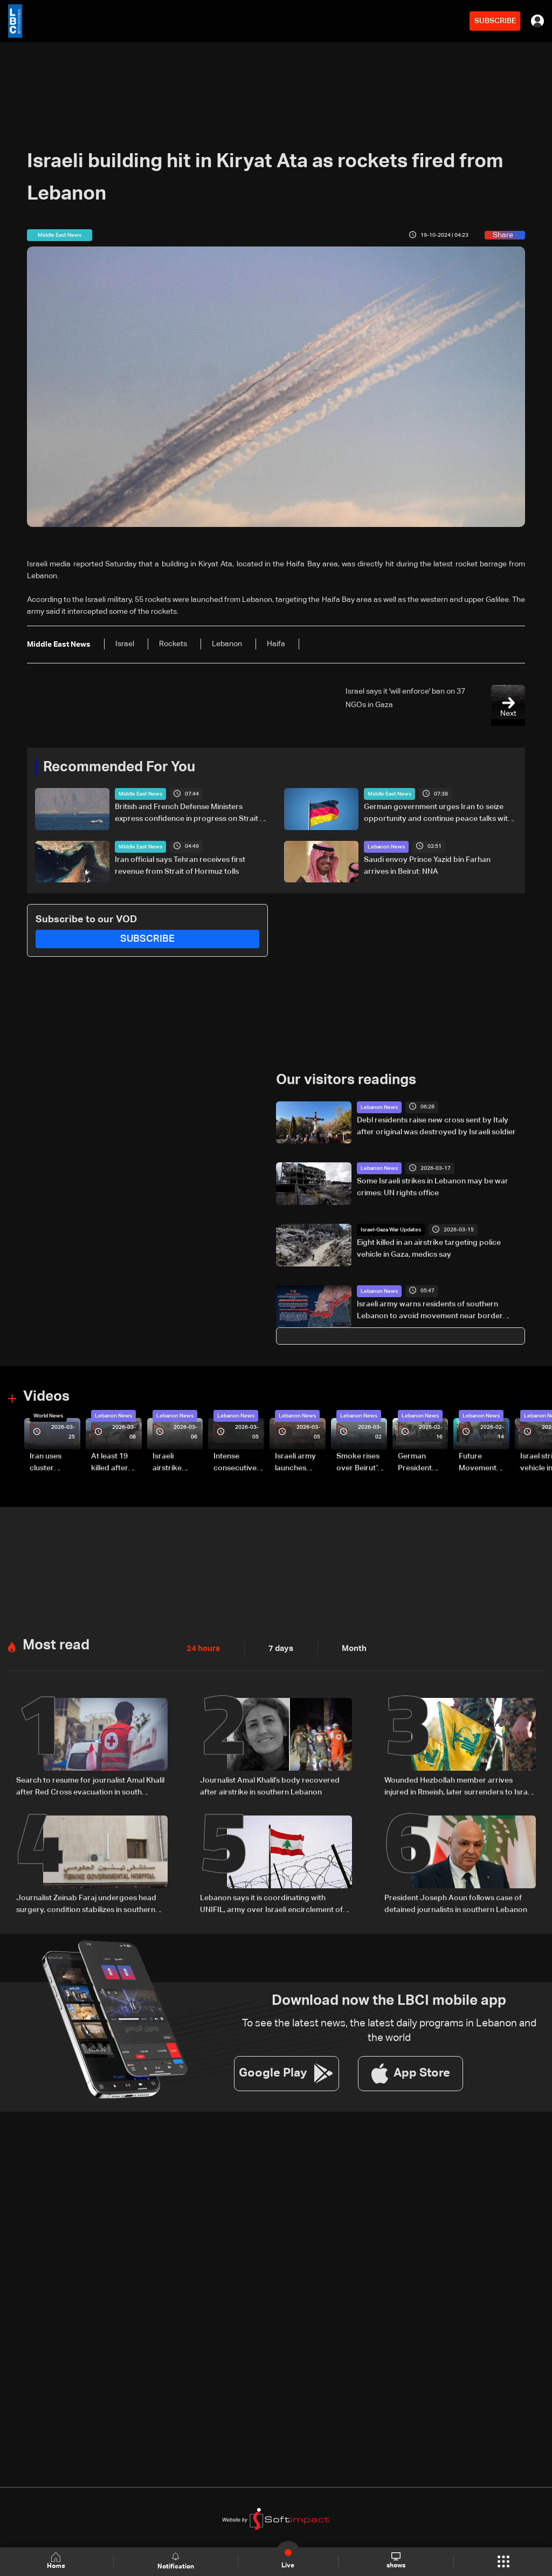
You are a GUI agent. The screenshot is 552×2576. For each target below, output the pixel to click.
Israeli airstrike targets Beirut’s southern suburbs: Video (168, 1463)
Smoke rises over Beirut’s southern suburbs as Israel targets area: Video (359, 1463)
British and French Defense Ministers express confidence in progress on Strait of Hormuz (191, 814)
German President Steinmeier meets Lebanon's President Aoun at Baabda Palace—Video (417, 1463)
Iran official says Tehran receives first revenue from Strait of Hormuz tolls (180, 865)
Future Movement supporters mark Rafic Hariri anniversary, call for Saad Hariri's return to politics (483, 1463)
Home (57, 2561)
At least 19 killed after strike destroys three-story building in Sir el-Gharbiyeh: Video (114, 1463)
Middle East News (140, 794)
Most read (56, 1645)
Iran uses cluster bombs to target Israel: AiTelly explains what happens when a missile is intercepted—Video (54, 1463)
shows (396, 2561)
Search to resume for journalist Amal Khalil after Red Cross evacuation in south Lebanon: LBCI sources (90, 1786)
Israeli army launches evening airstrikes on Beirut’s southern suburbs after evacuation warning (299, 1463)
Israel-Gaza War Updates (391, 1229)
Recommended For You (119, 768)
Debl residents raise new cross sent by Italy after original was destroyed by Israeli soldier (436, 1125)
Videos (46, 1397)
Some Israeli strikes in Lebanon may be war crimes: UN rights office (432, 1187)
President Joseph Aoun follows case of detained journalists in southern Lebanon (455, 1902)
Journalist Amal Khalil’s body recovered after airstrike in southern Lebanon (270, 1785)
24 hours (202, 1648)
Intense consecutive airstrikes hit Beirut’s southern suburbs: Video (235, 1463)
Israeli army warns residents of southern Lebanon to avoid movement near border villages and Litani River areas (430, 1310)
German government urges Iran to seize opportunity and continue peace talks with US (438, 814)
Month (350, 1648)
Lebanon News (386, 846)
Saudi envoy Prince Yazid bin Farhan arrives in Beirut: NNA (427, 865)
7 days (278, 1648)
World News (48, 1415)
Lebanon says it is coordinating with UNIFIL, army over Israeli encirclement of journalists (271, 1903)
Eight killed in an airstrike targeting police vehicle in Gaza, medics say (429, 1248)
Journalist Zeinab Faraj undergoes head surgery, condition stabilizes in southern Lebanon (86, 1903)
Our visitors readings (346, 1080)
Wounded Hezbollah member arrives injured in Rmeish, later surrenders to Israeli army (459, 1786)
